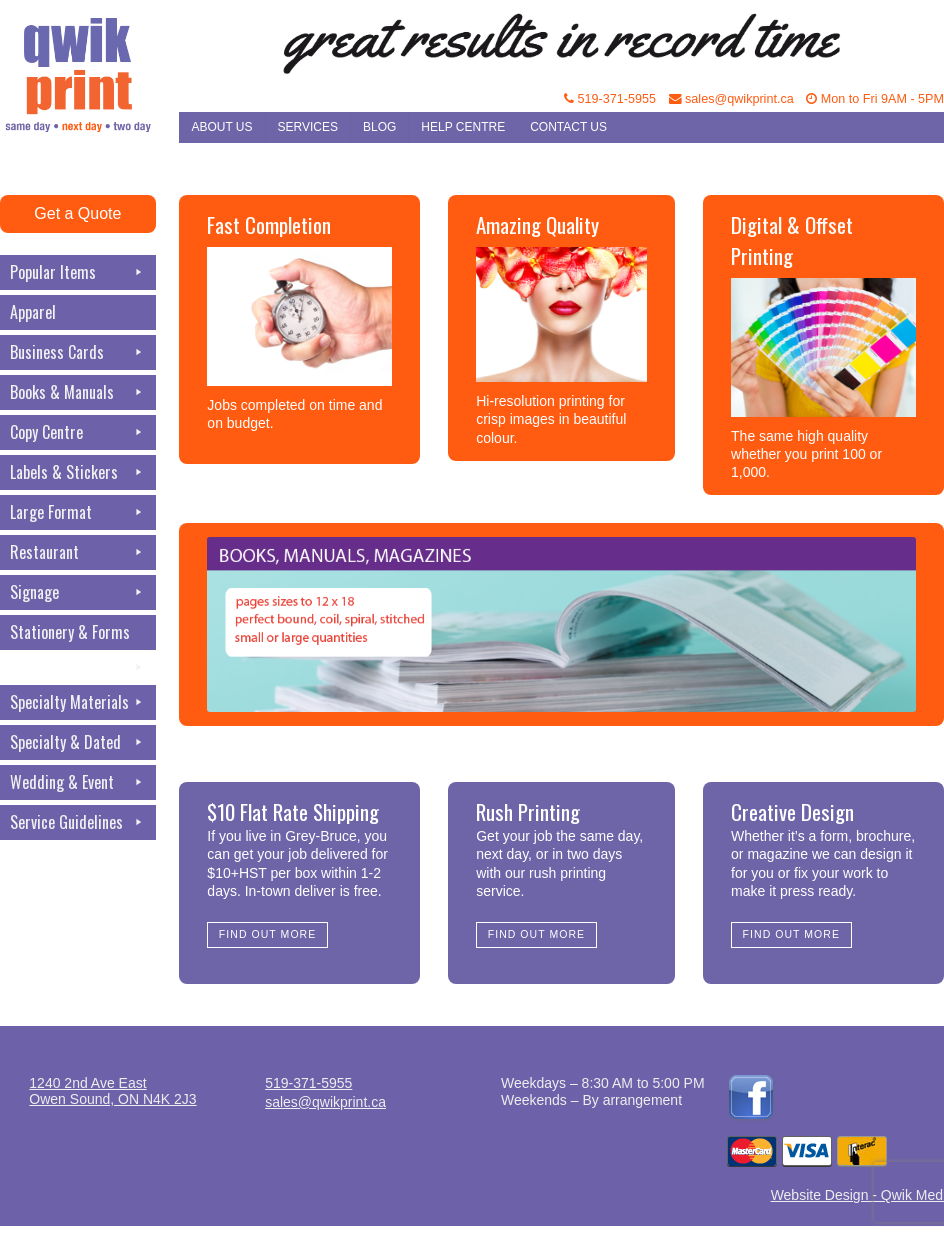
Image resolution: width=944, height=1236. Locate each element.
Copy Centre (78, 432)
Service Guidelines (78, 822)
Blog (379, 127)
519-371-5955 (610, 99)
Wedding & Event (78, 782)
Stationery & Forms (78, 635)
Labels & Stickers (78, 472)
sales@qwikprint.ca (731, 99)
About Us (221, 127)
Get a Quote (77, 213)
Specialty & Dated (78, 742)
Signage (78, 592)
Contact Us (568, 127)
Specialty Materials (78, 702)
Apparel (33, 312)
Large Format (78, 512)
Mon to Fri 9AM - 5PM (875, 99)
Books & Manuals (78, 392)
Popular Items (78, 272)
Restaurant (78, 552)
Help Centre (463, 127)
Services (308, 127)
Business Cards (78, 352)
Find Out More (267, 934)
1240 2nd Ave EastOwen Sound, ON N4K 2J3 (112, 1091)
